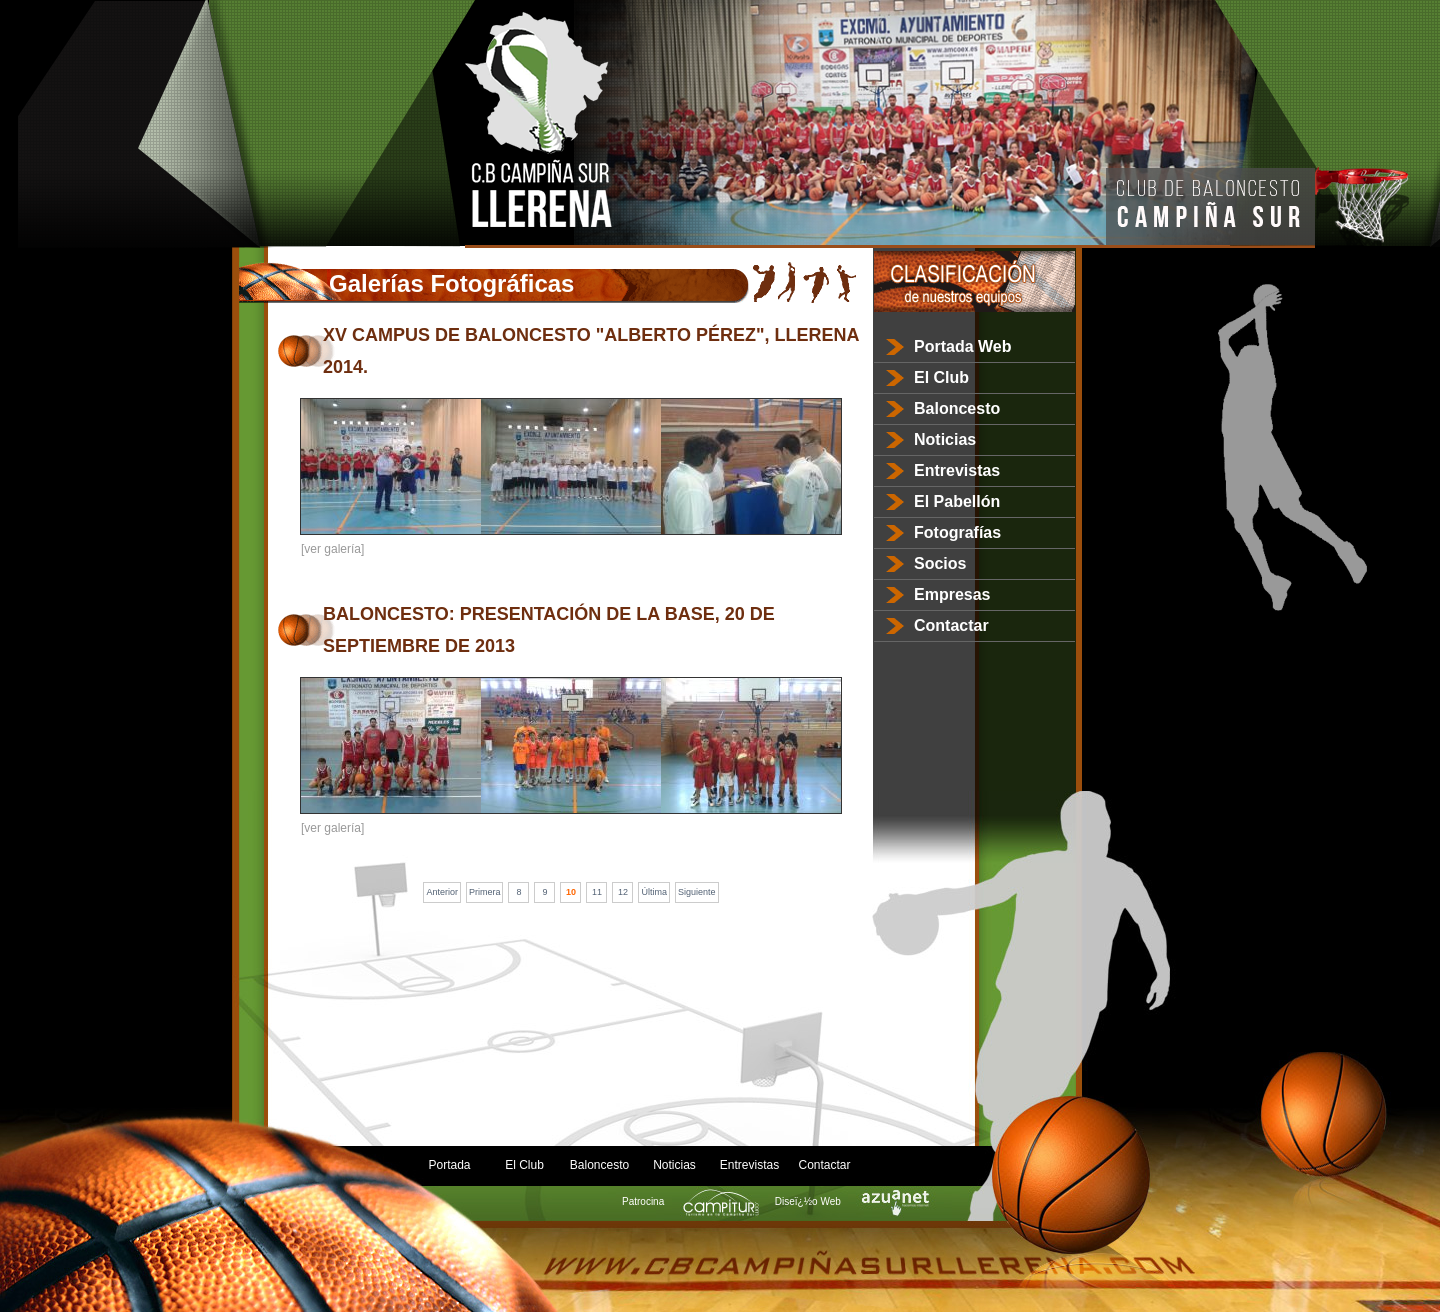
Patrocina (684, 1201)
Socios (940, 563)
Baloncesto (957, 408)
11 (597, 892)
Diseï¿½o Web (849, 1201)
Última (654, 892)
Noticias (945, 439)
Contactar (951, 625)
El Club (941, 377)
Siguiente (697, 892)
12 (623, 892)
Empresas (952, 594)
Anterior (442, 892)
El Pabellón (957, 501)
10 (571, 892)
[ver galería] (332, 549)
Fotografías (957, 532)
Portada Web (963, 346)
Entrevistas (957, 470)
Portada (449, 1165)
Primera (485, 892)
